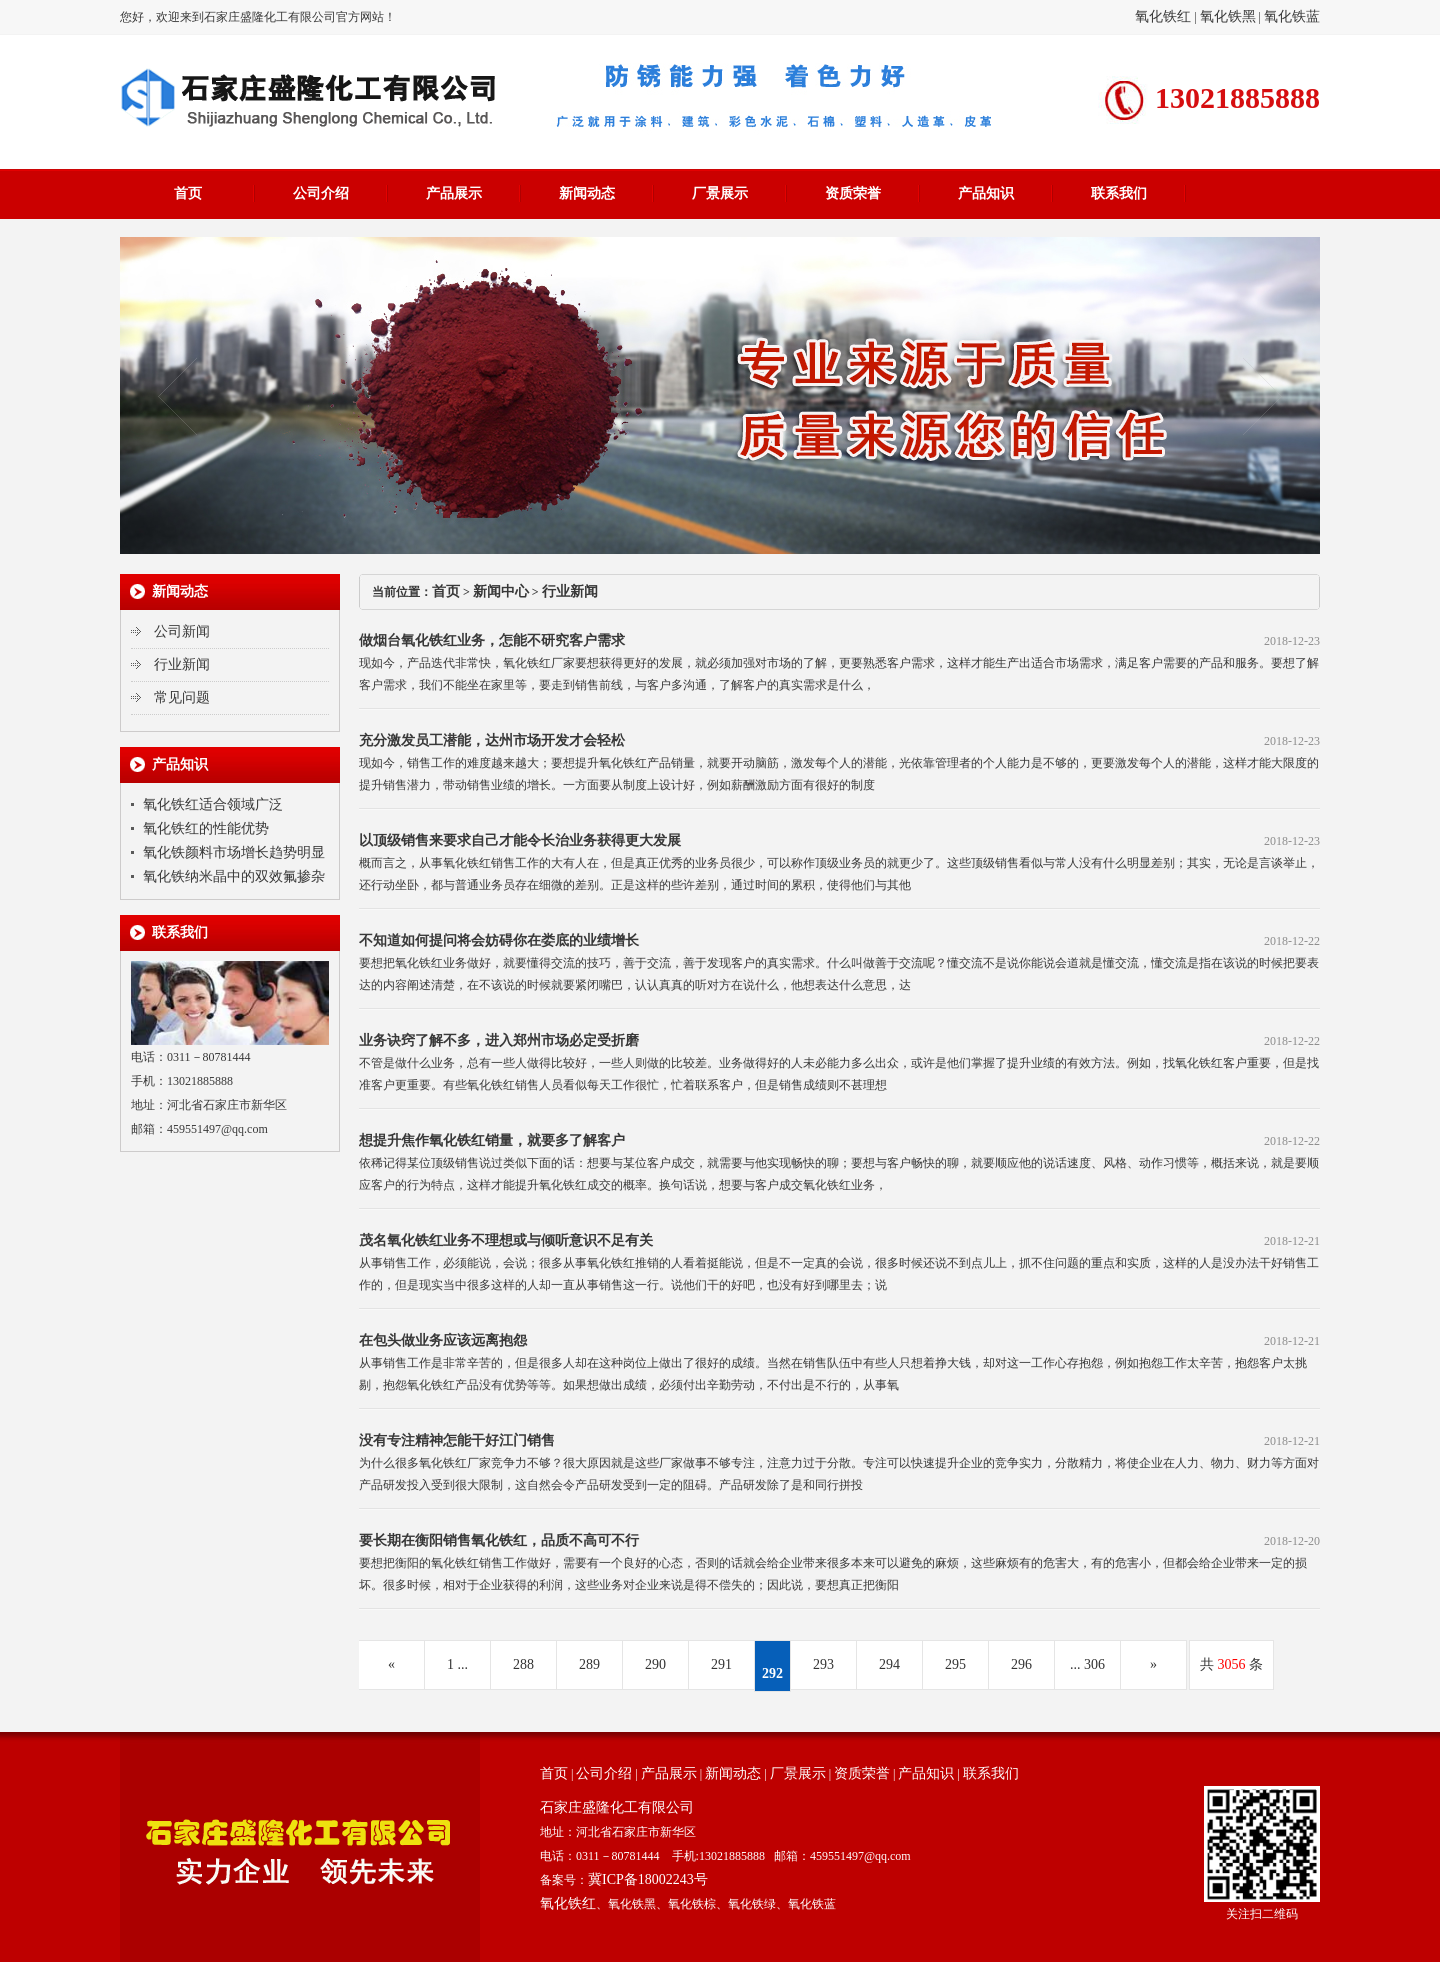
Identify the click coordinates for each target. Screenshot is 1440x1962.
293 (823, 1664)
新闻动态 (587, 193)
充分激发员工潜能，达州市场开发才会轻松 (492, 740)
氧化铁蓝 (1292, 16)
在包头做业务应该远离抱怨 (443, 1340)
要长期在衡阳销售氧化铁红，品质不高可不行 (499, 1540)
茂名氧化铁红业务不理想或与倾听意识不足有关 (506, 1240)
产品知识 (986, 193)
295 (955, 1664)
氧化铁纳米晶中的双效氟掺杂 (234, 876)
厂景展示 (720, 193)
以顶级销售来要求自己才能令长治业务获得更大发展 (520, 840)
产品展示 (454, 193)
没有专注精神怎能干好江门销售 (457, 1440)
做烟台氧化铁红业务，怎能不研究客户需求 (492, 640)
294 (889, 1664)
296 (1021, 1664)
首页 (188, 193)
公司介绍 (321, 193)
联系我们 (1119, 193)
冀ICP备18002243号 (648, 1879)
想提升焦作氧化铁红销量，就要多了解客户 (492, 1140)
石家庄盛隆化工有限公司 (617, 1807)
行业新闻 (182, 664)
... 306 (1087, 1664)
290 (655, 1664)
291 (721, 1664)
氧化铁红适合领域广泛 (213, 804)
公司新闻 (182, 631)
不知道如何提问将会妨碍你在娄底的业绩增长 (499, 940)
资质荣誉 (853, 193)
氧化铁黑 (1228, 16)
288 (523, 1664)
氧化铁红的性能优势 (206, 828)
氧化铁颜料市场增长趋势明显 (234, 852)
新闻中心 (501, 591)
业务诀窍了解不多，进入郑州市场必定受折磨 (499, 1040)
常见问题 (182, 697)
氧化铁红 (1163, 16)
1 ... (457, 1664)
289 (589, 1664)
